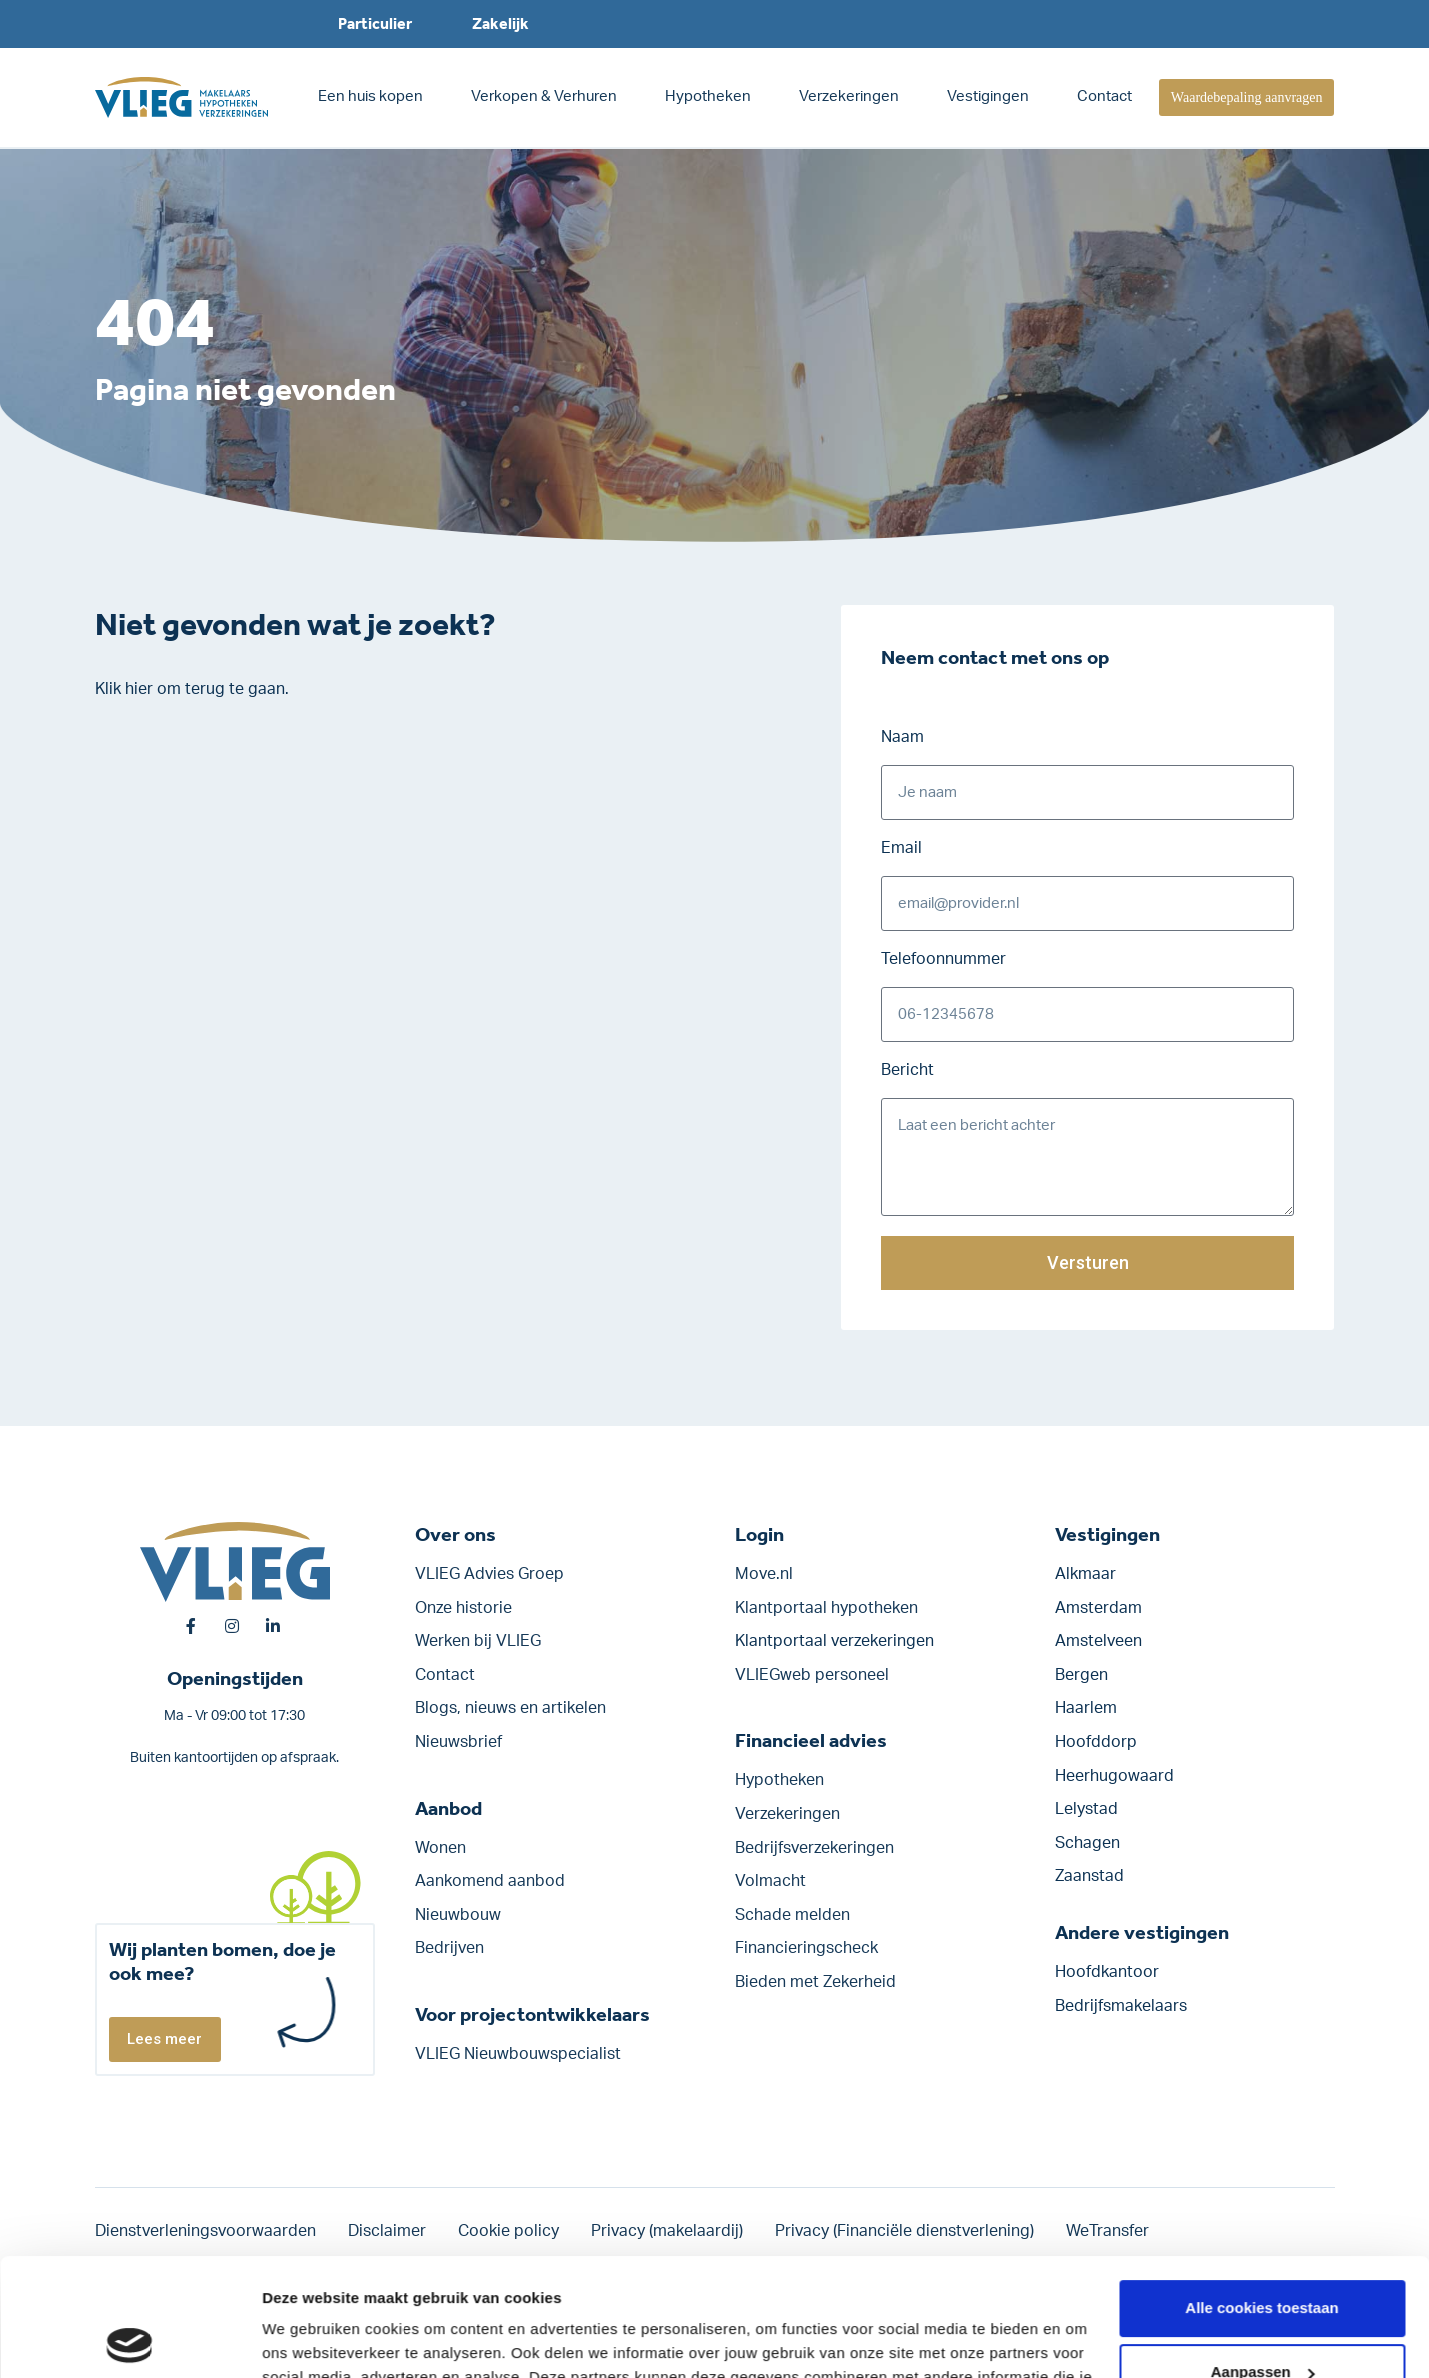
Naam (902, 737)
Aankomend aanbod (490, 1881)
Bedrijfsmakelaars (1121, 2006)
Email (901, 848)
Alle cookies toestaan (1261, 2190)
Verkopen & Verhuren (544, 96)
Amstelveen (1098, 1641)
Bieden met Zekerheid (815, 1982)
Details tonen (309, 2338)
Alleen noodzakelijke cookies (1262, 2318)
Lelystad (1086, 1809)
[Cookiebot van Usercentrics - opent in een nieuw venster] (129, 2339)
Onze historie (463, 1608)
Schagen (1087, 1843)
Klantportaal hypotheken (826, 1608)
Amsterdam (1098, 1608)
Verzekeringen (849, 96)
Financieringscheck (806, 1948)
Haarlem (1086, 1708)
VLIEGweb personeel (812, 1675)
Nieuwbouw (458, 1915)
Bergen (1081, 1675)
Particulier (375, 23)
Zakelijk (500, 23)
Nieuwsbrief (458, 1742)
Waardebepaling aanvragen (1247, 97)
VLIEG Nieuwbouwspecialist (518, 2054)
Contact (1104, 96)
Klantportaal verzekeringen (834, 1641)
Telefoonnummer (943, 959)
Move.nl (764, 1574)
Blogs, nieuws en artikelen (510, 1708)
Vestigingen (988, 96)
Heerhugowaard (1114, 1776)
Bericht (907, 1070)
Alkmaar (1085, 1574)
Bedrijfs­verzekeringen (814, 1848)
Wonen (440, 1848)
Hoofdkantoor (1107, 1972)
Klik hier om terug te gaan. (192, 689)
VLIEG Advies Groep (489, 1574)
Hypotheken (708, 96)
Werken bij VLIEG (478, 1641)
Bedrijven (449, 1948)
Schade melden (792, 1915)
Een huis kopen (370, 96)
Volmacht (770, 1881)
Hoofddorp (1096, 1742)
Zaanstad (1089, 1876)
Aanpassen (1263, 2254)
